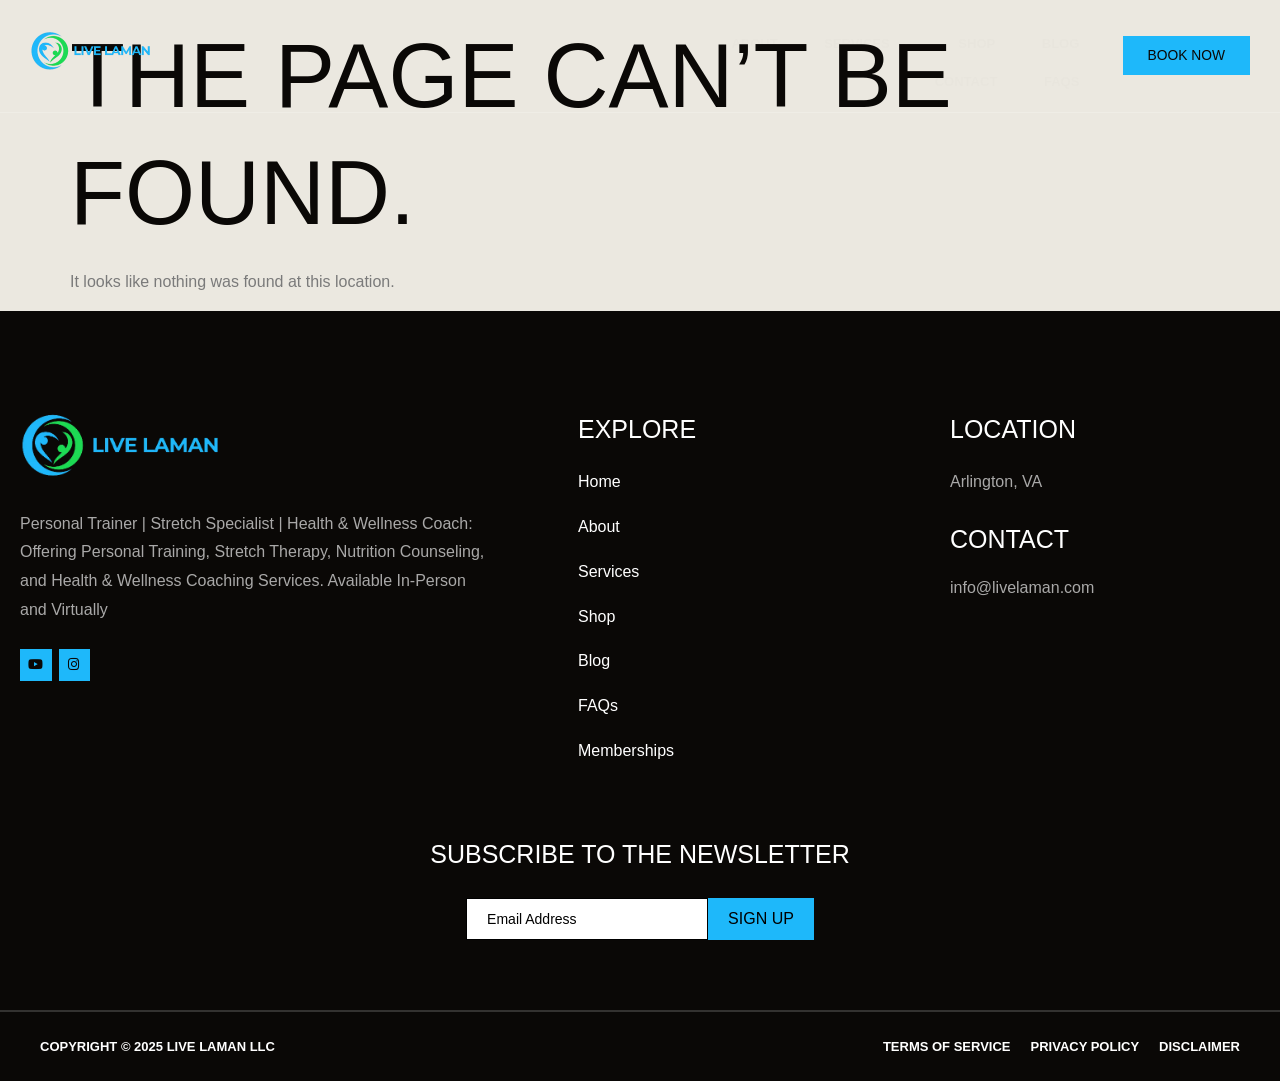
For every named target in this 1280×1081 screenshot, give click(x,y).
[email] (587, 919)
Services (854, 40)
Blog (1053, 39)
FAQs (1053, 69)
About (736, 39)
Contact (954, 69)
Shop (965, 39)
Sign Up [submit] (761, 918)
